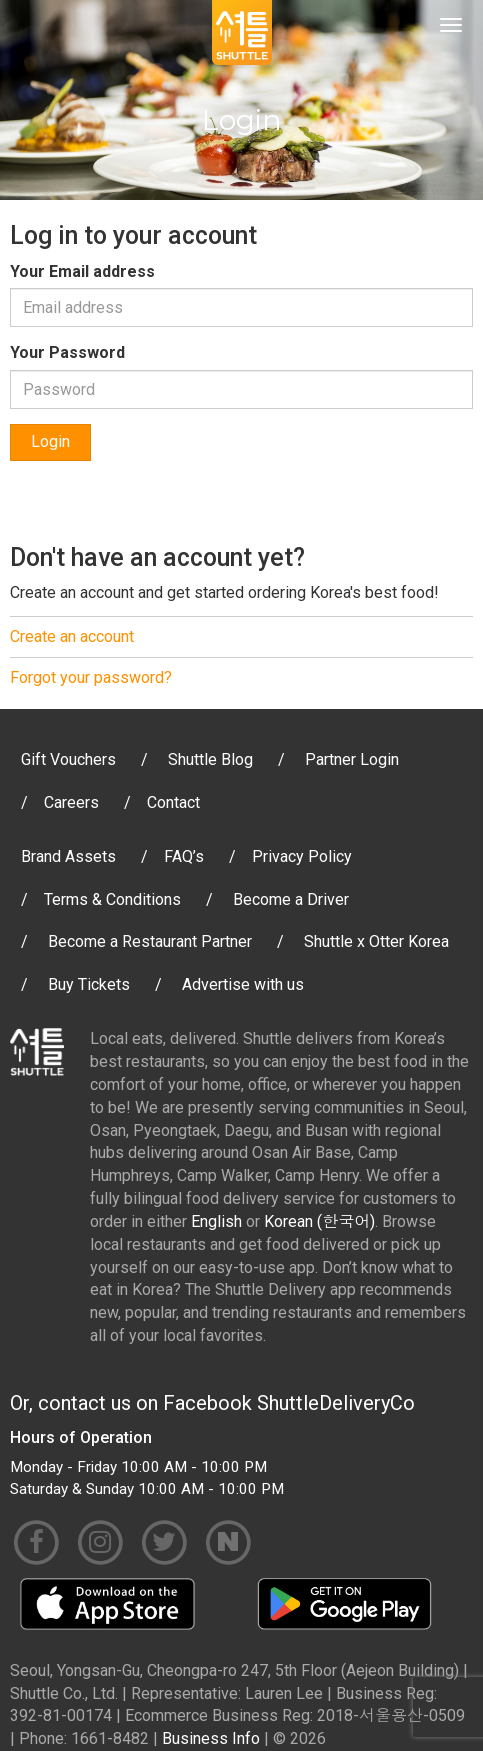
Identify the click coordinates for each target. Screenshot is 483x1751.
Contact (173, 802)
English (216, 1221)
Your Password (67, 352)
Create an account (72, 636)
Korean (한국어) (319, 1221)
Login (50, 441)
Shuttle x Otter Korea (376, 941)
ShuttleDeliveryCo (336, 1403)
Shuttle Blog (210, 759)
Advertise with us (243, 984)
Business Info (211, 1738)
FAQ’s (184, 856)
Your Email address (82, 271)
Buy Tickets (89, 984)
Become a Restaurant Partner (150, 941)
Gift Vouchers (68, 759)
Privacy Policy (302, 856)
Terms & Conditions (112, 899)
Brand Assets (68, 856)
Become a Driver (291, 899)
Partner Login (352, 759)
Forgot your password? (91, 677)
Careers (71, 802)
